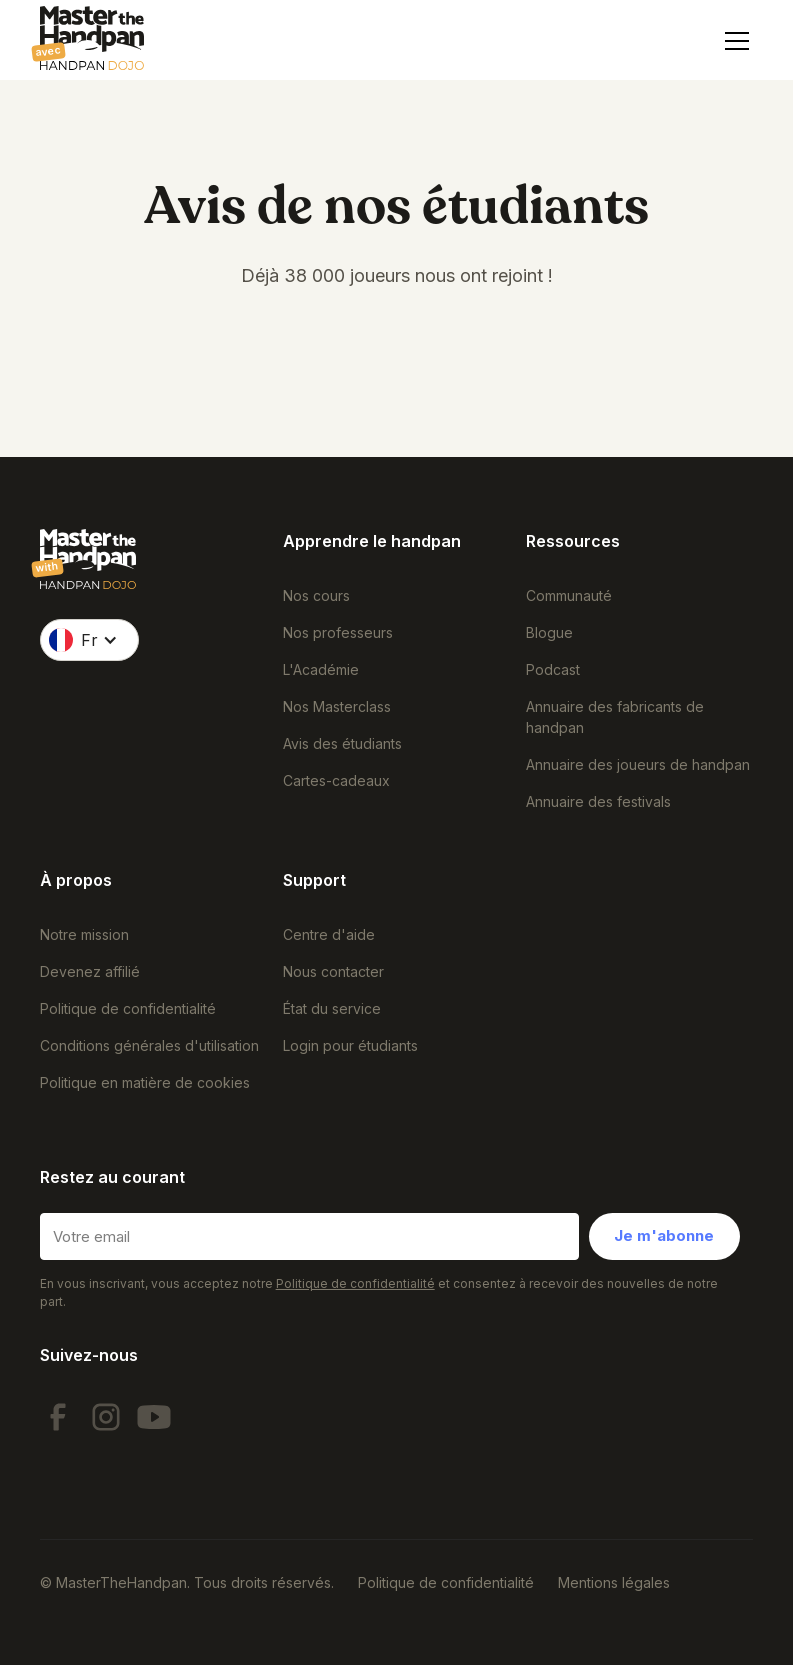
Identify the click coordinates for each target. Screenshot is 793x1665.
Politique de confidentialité (128, 1008)
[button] (733, 41)
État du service (332, 1008)
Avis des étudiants (342, 743)
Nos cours (316, 595)
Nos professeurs (338, 632)
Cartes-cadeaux (336, 780)
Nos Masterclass (337, 706)
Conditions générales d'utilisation (149, 1045)
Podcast (553, 669)
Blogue (549, 632)
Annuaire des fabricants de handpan (615, 717)
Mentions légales (614, 1582)
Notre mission (84, 934)
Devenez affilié (90, 971)
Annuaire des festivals (598, 801)
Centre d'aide (329, 934)
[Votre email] (309, 1236)
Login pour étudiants (350, 1045)
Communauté (569, 595)
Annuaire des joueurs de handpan (638, 764)
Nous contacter (333, 971)
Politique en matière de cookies (145, 1082)
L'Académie (321, 669)
